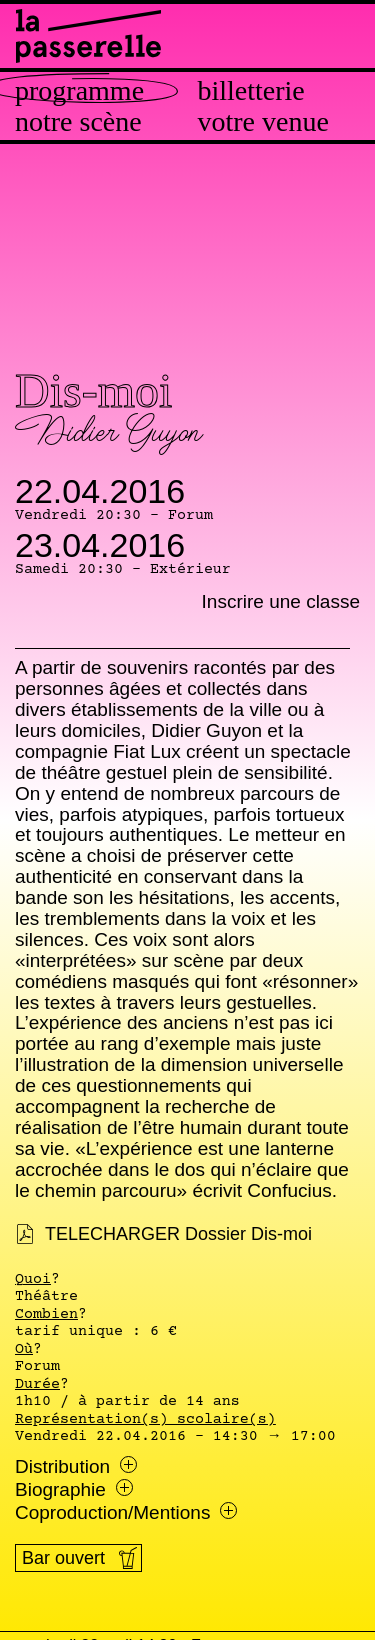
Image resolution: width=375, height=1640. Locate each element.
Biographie (74, 1490)
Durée (37, 1385)
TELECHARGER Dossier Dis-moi (178, 1234)
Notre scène (78, 122)
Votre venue (263, 122)
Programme (79, 91)
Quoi (33, 1280)
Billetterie (251, 91)
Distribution (76, 1467)
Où (24, 1350)
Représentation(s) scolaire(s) (145, 1420)
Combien (46, 1315)
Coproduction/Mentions (126, 1513)
